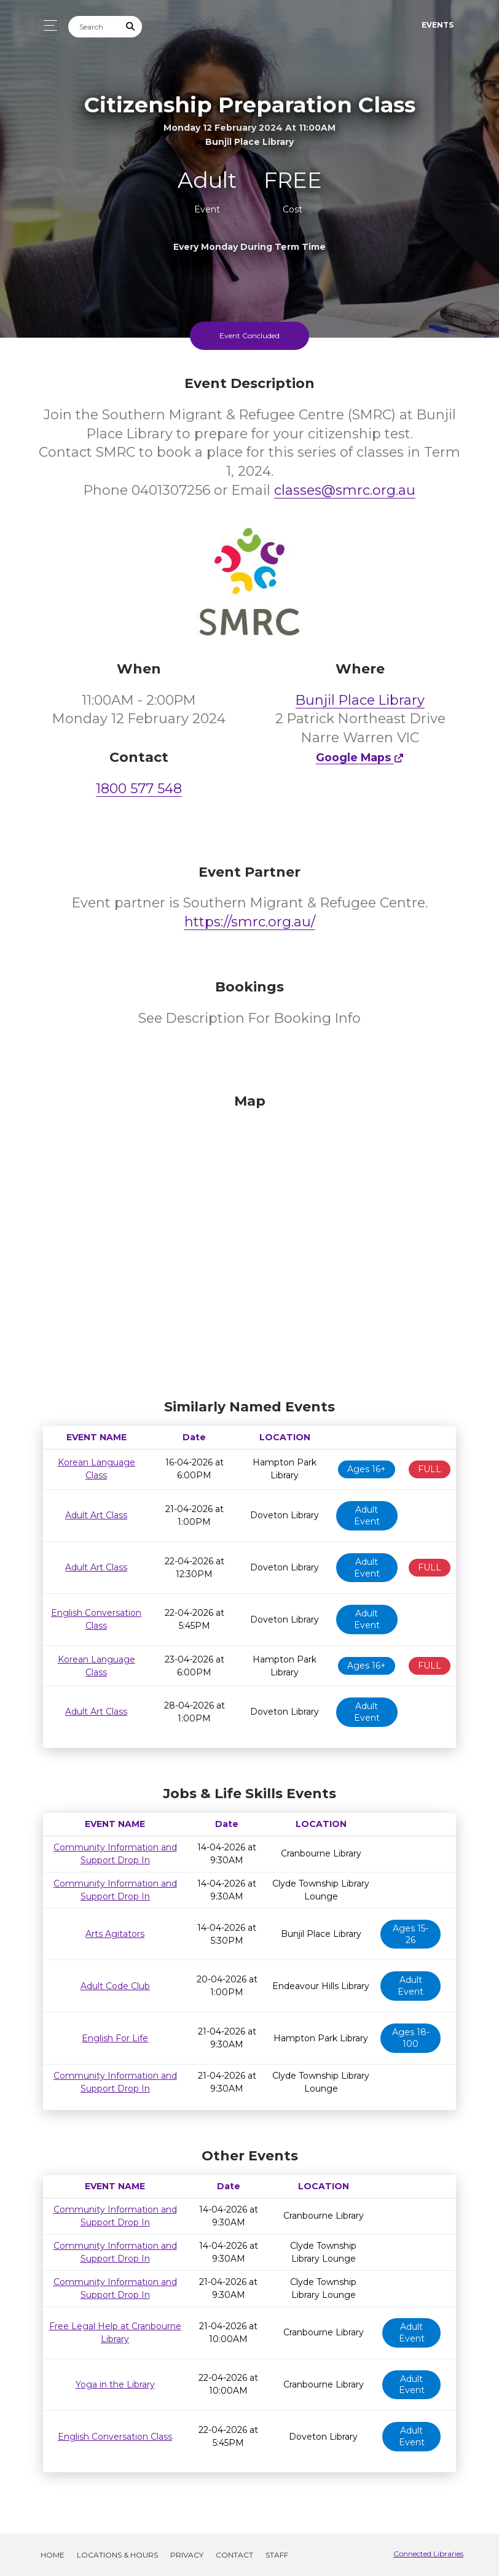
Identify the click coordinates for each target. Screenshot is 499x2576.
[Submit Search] (131, 26)
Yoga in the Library (115, 2384)
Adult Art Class (96, 1515)
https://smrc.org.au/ (249, 922)
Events (438, 24)
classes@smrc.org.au (344, 490)
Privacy (186, 2554)
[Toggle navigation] (47, 25)
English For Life (115, 2038)
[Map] (249, 1243)
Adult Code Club (115, 1986)
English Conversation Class (115, 2436)
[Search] (94, 26)
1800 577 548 (139, 788)
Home (53, 2554)
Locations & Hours (117, 2554)
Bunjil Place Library (360, 700)
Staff (276, 2554)
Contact (234, 2554)
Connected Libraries (428, 2553)
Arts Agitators (114, 1933)
